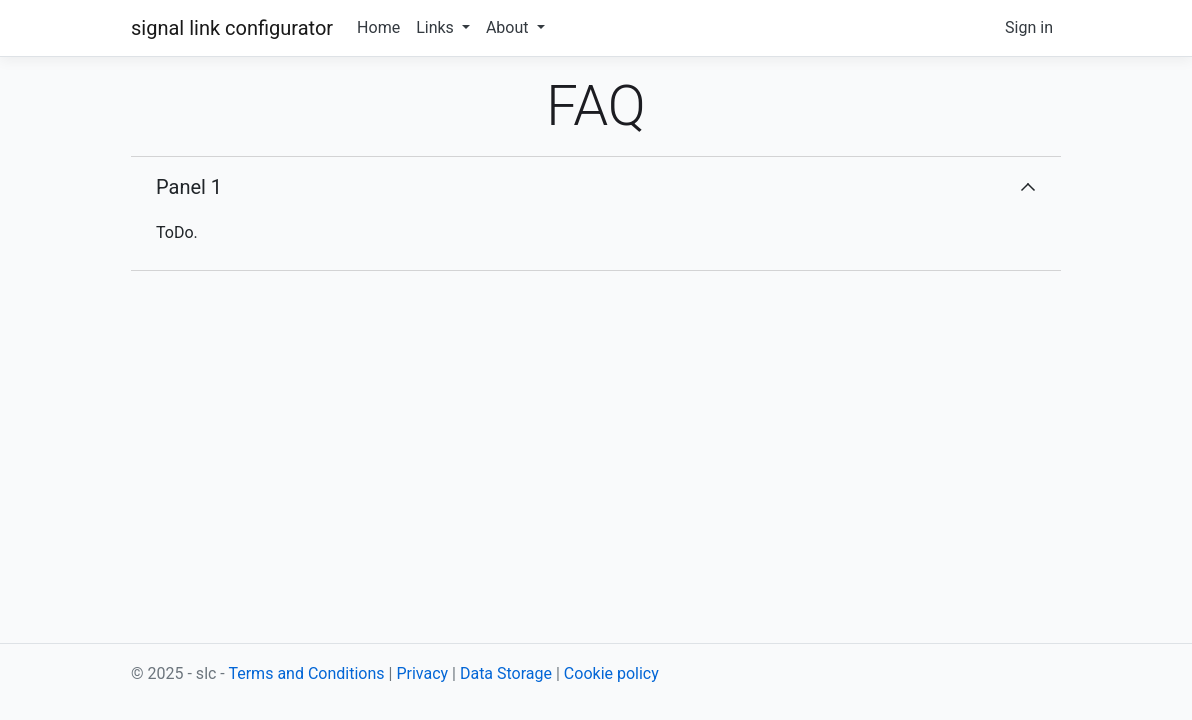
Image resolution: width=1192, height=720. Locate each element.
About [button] (509, 27)
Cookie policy (611, 673)
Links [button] (437, 27)
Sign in (1029, 27)
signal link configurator (232, 28)
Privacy (422, 673)
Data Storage (506, 673)
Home (378, 27)
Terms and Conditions (306, 673)
